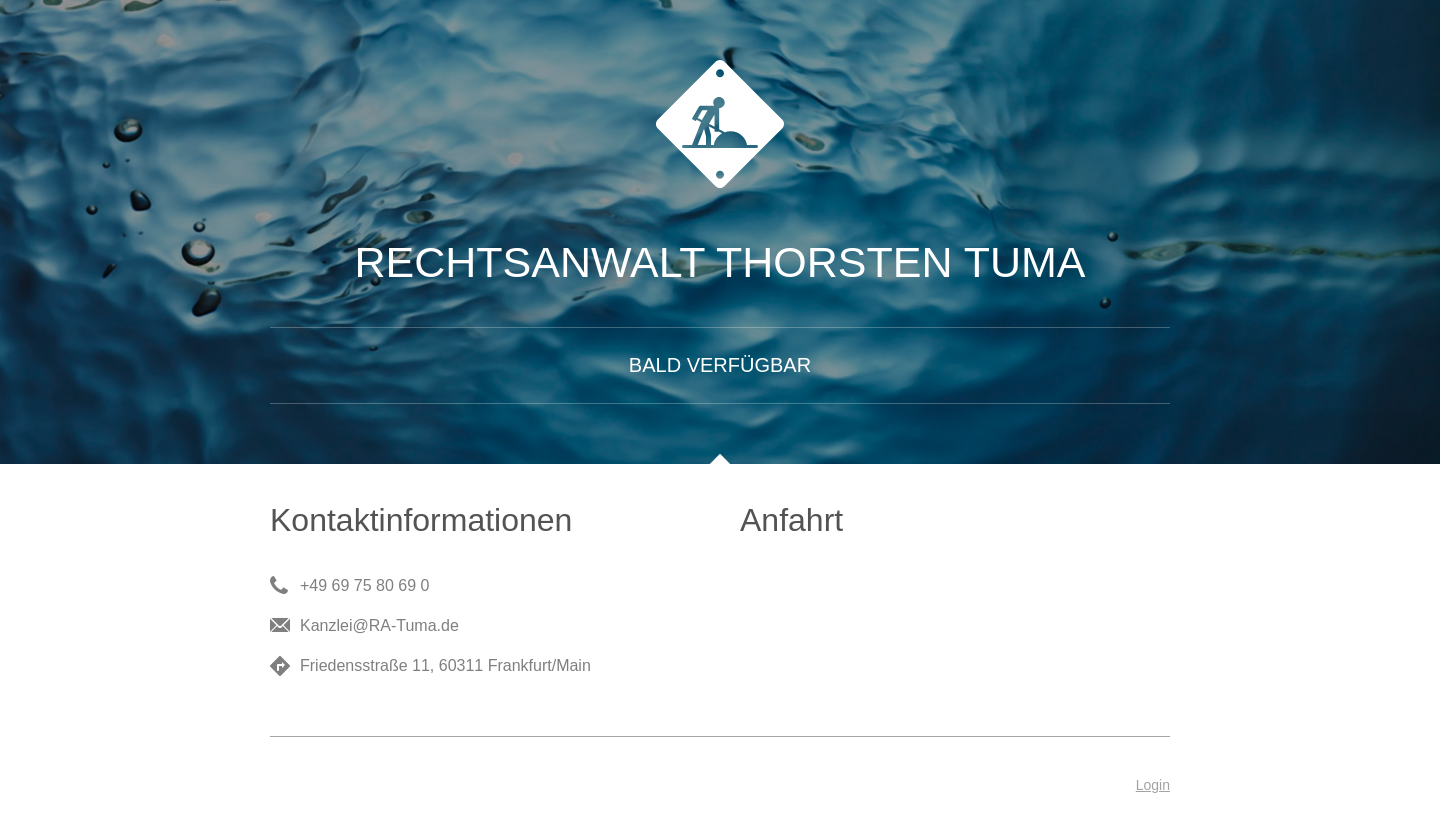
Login (1153, 785)
